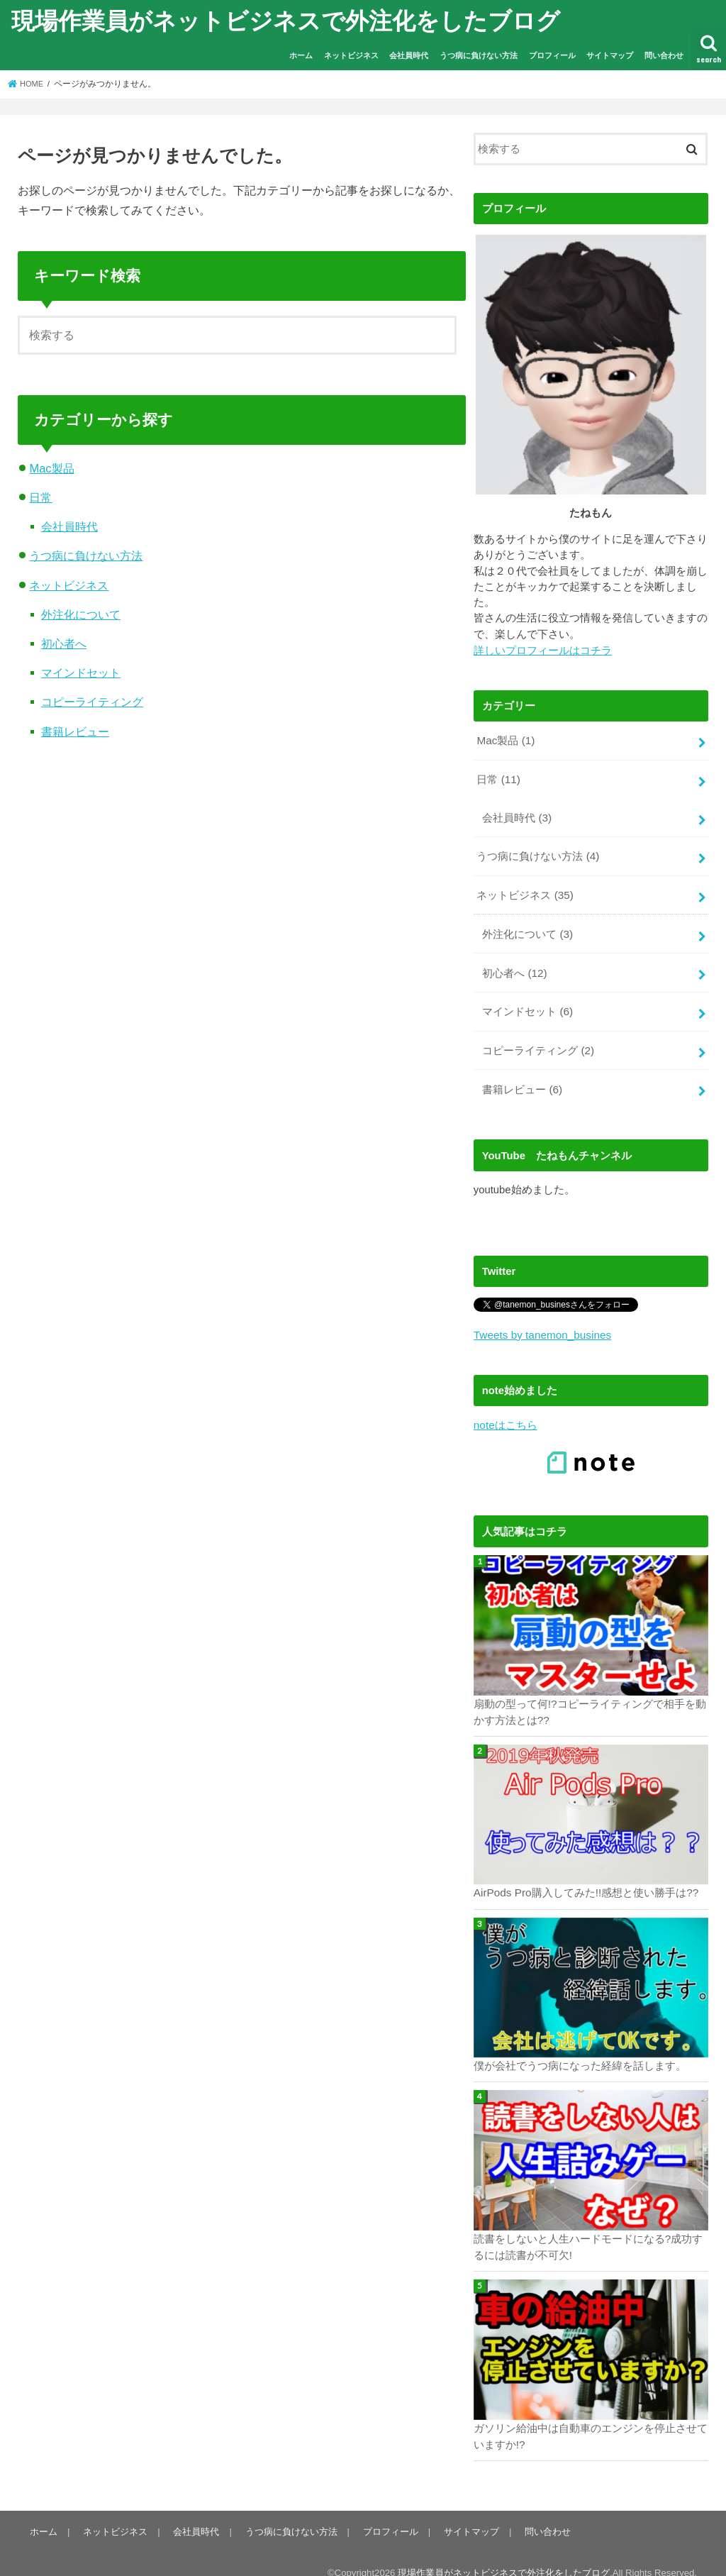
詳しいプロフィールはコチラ (543, 650)
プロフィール (552, 55)
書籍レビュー (75, 730)
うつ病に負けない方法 (479, 55)
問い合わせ (663, 55)
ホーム (301, 55)
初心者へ (63, 643)
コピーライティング (92, 701)
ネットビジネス (351, 55)
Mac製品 (51, 468)
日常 (40, 497)
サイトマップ (609, 55)
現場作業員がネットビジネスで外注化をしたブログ (285, 20)
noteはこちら (505, 1409)
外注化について (81, 614)
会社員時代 (408, 55)
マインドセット (81, 672)
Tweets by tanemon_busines (540, 1320)
